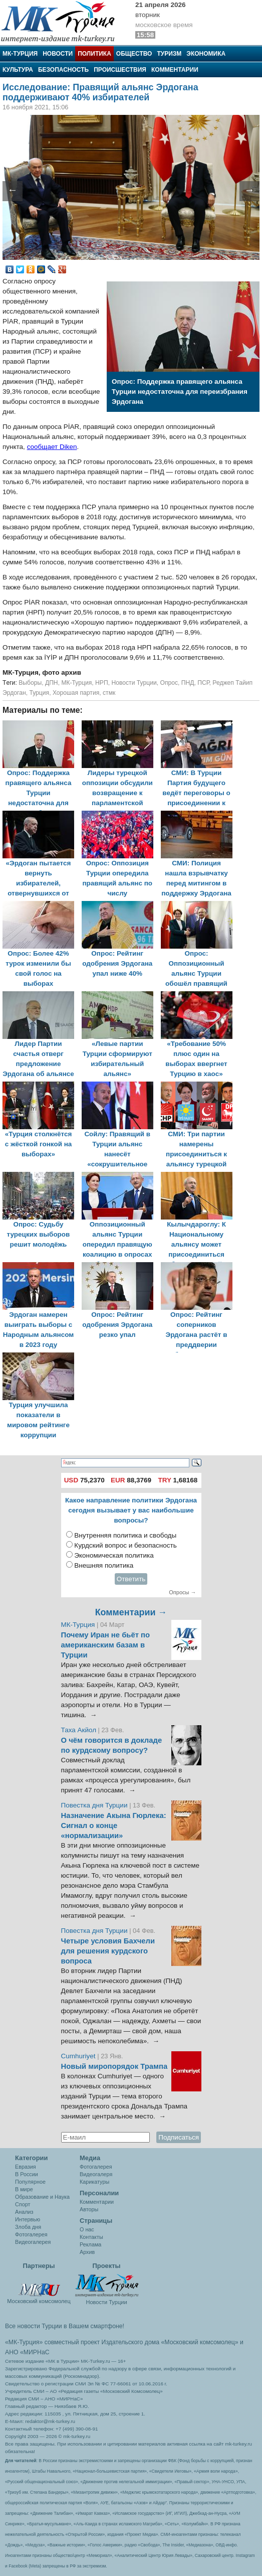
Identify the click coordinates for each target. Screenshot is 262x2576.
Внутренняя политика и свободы (125, 1535)
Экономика (205, 53)
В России (26, 2174)
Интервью (27, 2219)
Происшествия (120, 69)
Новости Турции (133, 682)
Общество (134, 53)
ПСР (203, 682)
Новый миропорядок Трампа (114, 2066)
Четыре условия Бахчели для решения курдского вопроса (108, 1951)
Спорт (22, 2204)
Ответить (131, 1579)
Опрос (169, 682)
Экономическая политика (114, 1555)
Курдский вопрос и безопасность (125, 1545)
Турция (39, 692)
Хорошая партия (76, 692)
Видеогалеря (96, 2174)
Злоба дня (28, 2227)
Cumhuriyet (79, 2056)
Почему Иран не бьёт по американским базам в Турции (105, 1645)
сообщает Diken (52, 446)
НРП (101, 682)
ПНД (187, 682)
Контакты (91, 2237)
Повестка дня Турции (95, 1805)
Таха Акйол (79, 1730)
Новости (58, 53)
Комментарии (174, 69)
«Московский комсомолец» (199, 2342)
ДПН (51, 682)
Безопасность (63, 69)
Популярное (30, 2182)
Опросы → (182, 1592)
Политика (94, 53)
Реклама (90, 2244)
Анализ (24, 2212)
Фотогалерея (31, 2234)
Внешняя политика (103, 1565)
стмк (109, 692)
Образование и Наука (42, 2197)
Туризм (169, 53)
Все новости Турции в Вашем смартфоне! (64, 2326)
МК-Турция (20, 53)
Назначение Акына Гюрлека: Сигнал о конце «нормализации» (113, 1825)
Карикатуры (94, 2182)
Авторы (89, 2209)
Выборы (30, 682)
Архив (87, 2252)
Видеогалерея (33, 2242)
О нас (87, 2229)
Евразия (25, 2167)
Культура (18, 69)
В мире (24, 2189)
